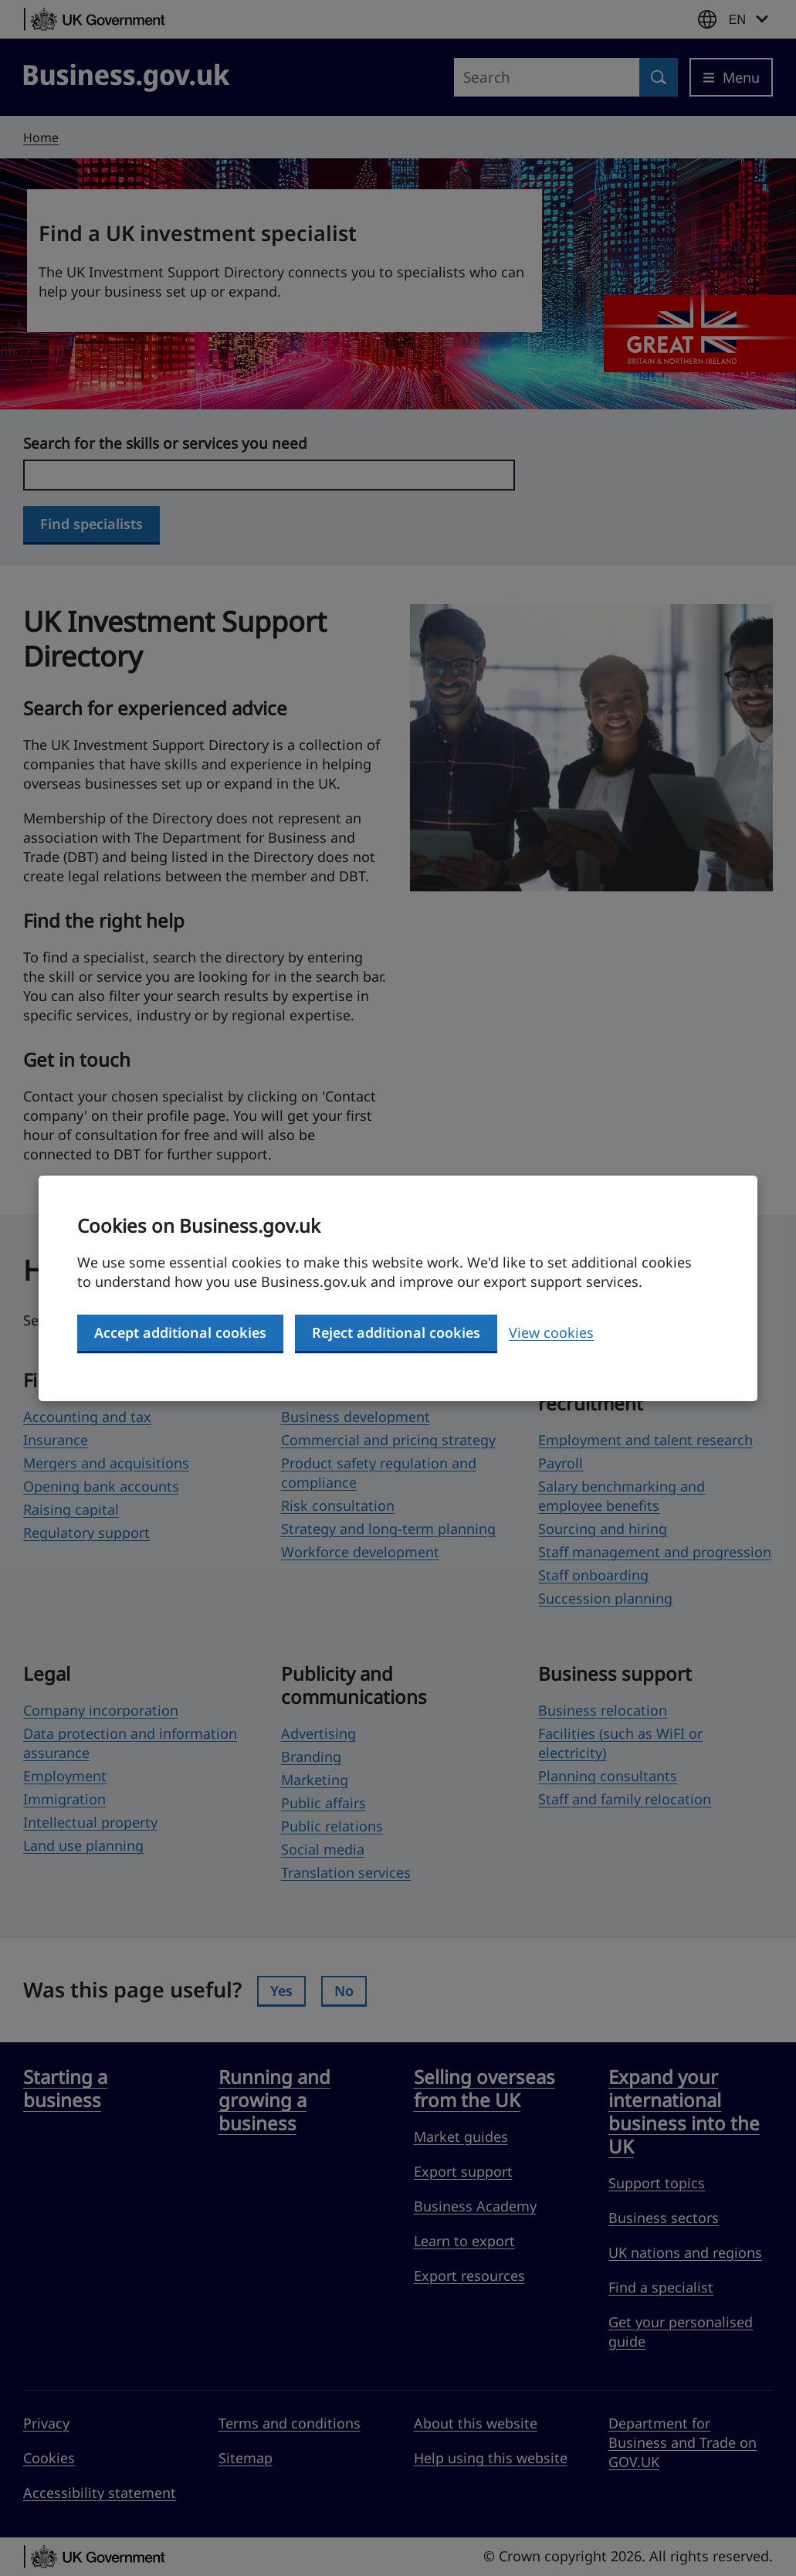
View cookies (551, 1332)
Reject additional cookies (396, 1332)
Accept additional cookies (180, 1332)
